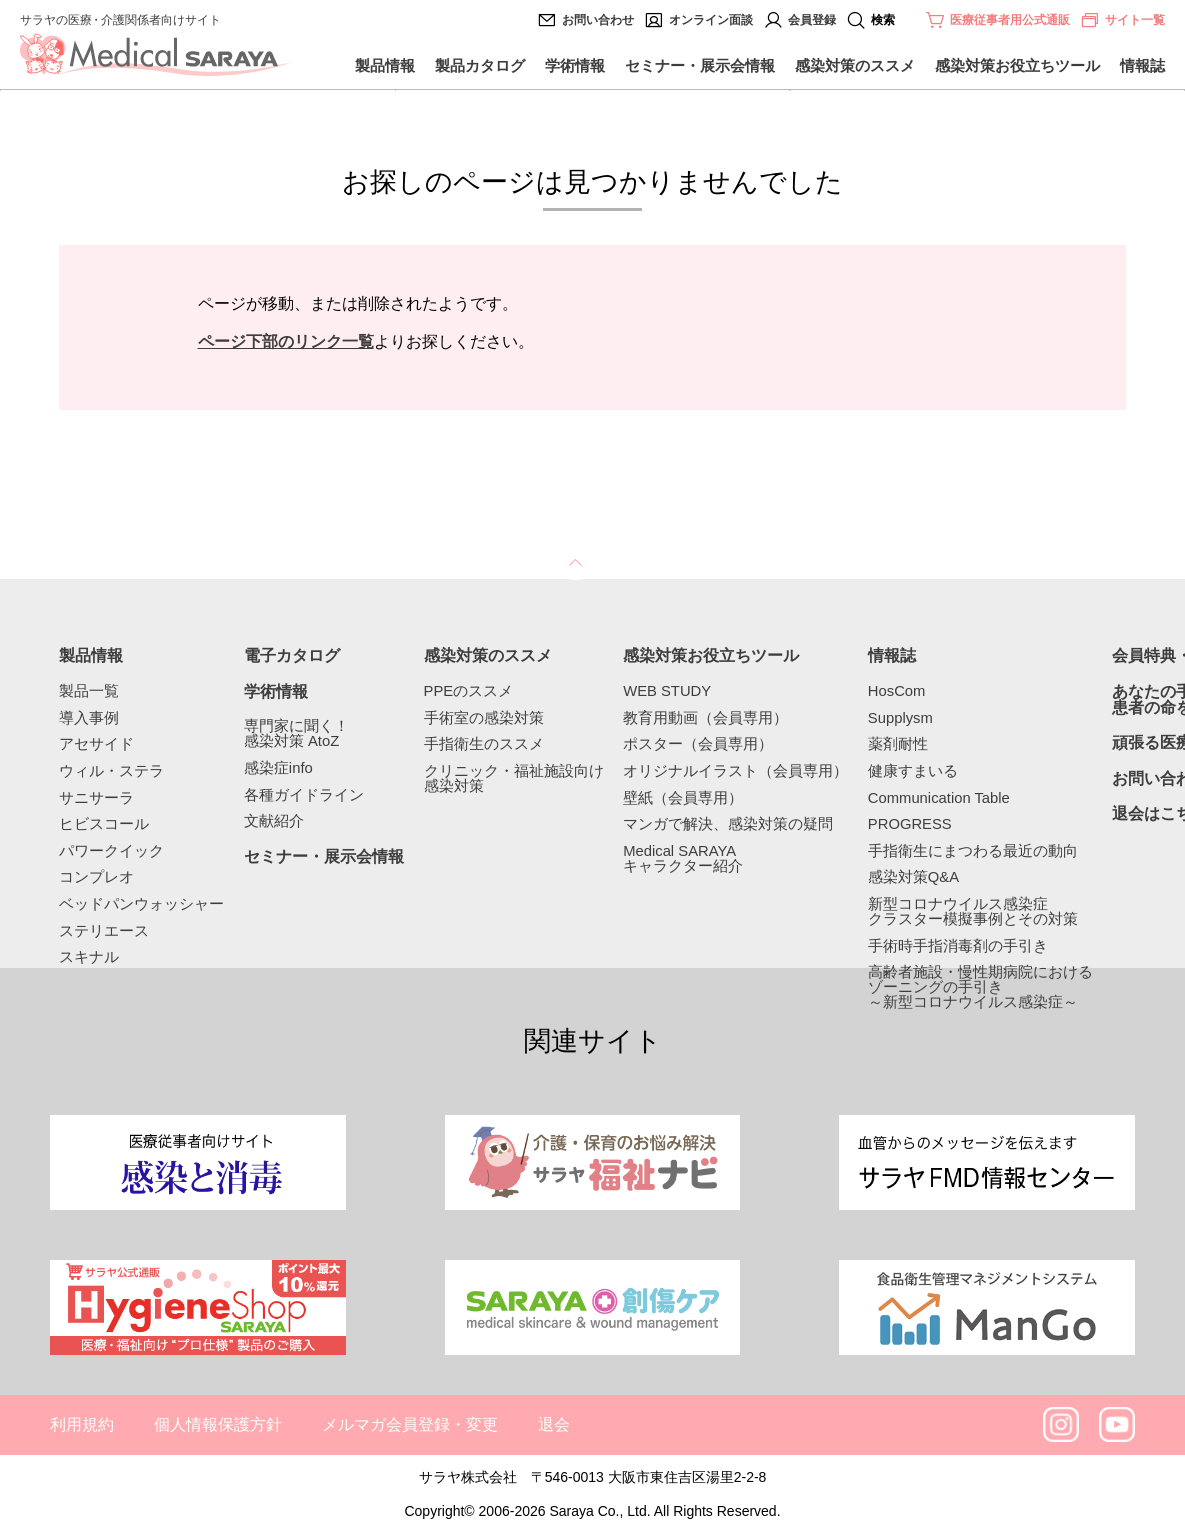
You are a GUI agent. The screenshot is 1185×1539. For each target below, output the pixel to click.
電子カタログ (292, 656)
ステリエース (104, 931)
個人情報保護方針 (218, 1424)
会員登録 (812, 20)
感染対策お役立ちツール (1017, 65)
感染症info (278, 768)
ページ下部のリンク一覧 (286, 341)
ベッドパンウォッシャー (141, 904)
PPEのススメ (469, 691)
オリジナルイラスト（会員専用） (735, 771)
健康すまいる (913, 771)
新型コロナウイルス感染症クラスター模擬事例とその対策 (973, 912)
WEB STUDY (667, 691)
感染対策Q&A (913, 877)
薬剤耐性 (898, 744)
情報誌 (1142, 65)
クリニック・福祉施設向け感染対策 (514, 779)
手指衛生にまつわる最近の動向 (973, 851)
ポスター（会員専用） (698, 744)
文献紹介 (274, 821)
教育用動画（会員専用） (705, 718)
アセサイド (96, 744)
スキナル (89, 957)
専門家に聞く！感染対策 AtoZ (296, 734)
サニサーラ (96, 798)
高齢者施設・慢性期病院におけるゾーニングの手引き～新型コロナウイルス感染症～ (980, 987)
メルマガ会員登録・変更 (410, 1424)
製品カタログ (480, 65)
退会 (554, 1424)
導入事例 (89, 718)
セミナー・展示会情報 (700, 65)
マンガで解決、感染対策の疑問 (728, 824)
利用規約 (82, 1424)
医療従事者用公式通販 (1010, 20)
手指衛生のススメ (484, 744)
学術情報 (575, 65)
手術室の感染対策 (484, 718)
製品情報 (385, 65)
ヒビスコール (104, 824)
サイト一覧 (1122, 20)
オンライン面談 (711, 20)
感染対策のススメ (855, 65)
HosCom (897, 691)
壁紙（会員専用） (683, 798)
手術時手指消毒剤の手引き (958, 946)
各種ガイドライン (304, 795)
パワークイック (111, 851)
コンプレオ (96, 877)
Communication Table (939, 798)
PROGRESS (910, 824)
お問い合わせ (598, 20)
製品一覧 (89, 691)
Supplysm (900, 718)
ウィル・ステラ (111, 771)
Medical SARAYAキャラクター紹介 (683, 859)
